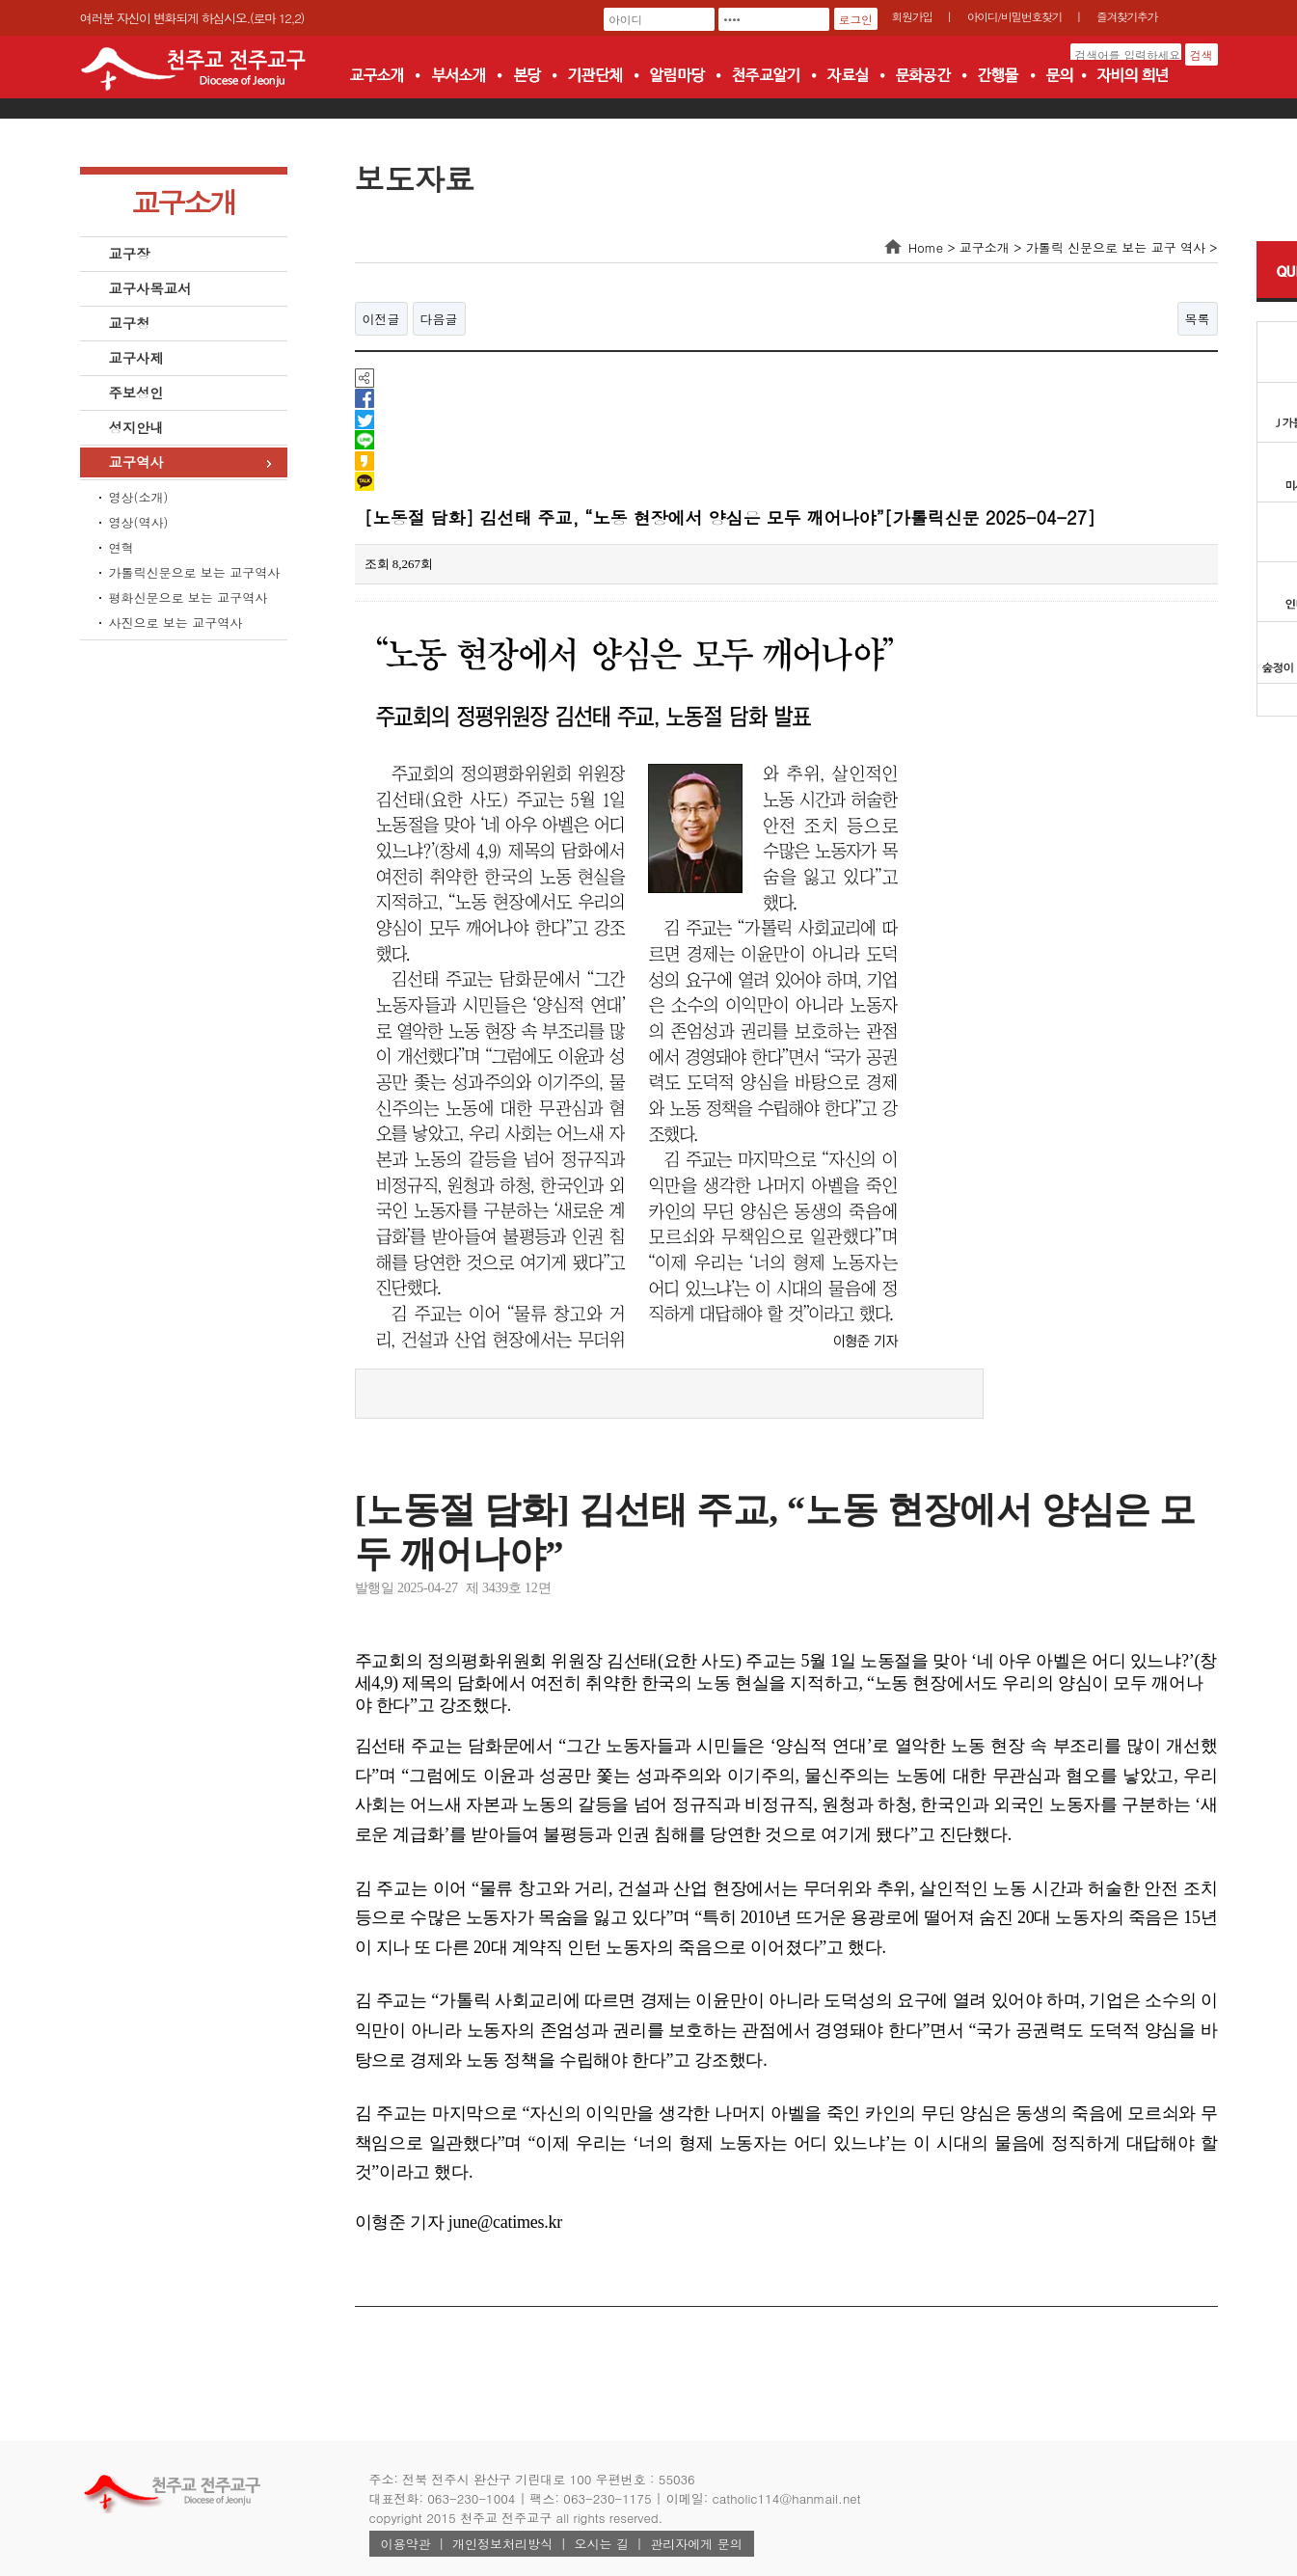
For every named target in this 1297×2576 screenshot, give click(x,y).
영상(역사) (139, 521)
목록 (1197, 319)
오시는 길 (602, 2544)
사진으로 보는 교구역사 (176, 622)
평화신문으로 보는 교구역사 (188, 597)
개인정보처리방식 (502, 2544)
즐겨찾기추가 (1126, 16)
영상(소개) (139, 496)
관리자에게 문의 (696, 2544)
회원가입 (912, 16)
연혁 (121, 547)
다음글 (439, 319)
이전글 (381, 319)
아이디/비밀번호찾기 (1014, 16)
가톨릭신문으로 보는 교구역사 (195, 572)
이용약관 (406, 2544)
